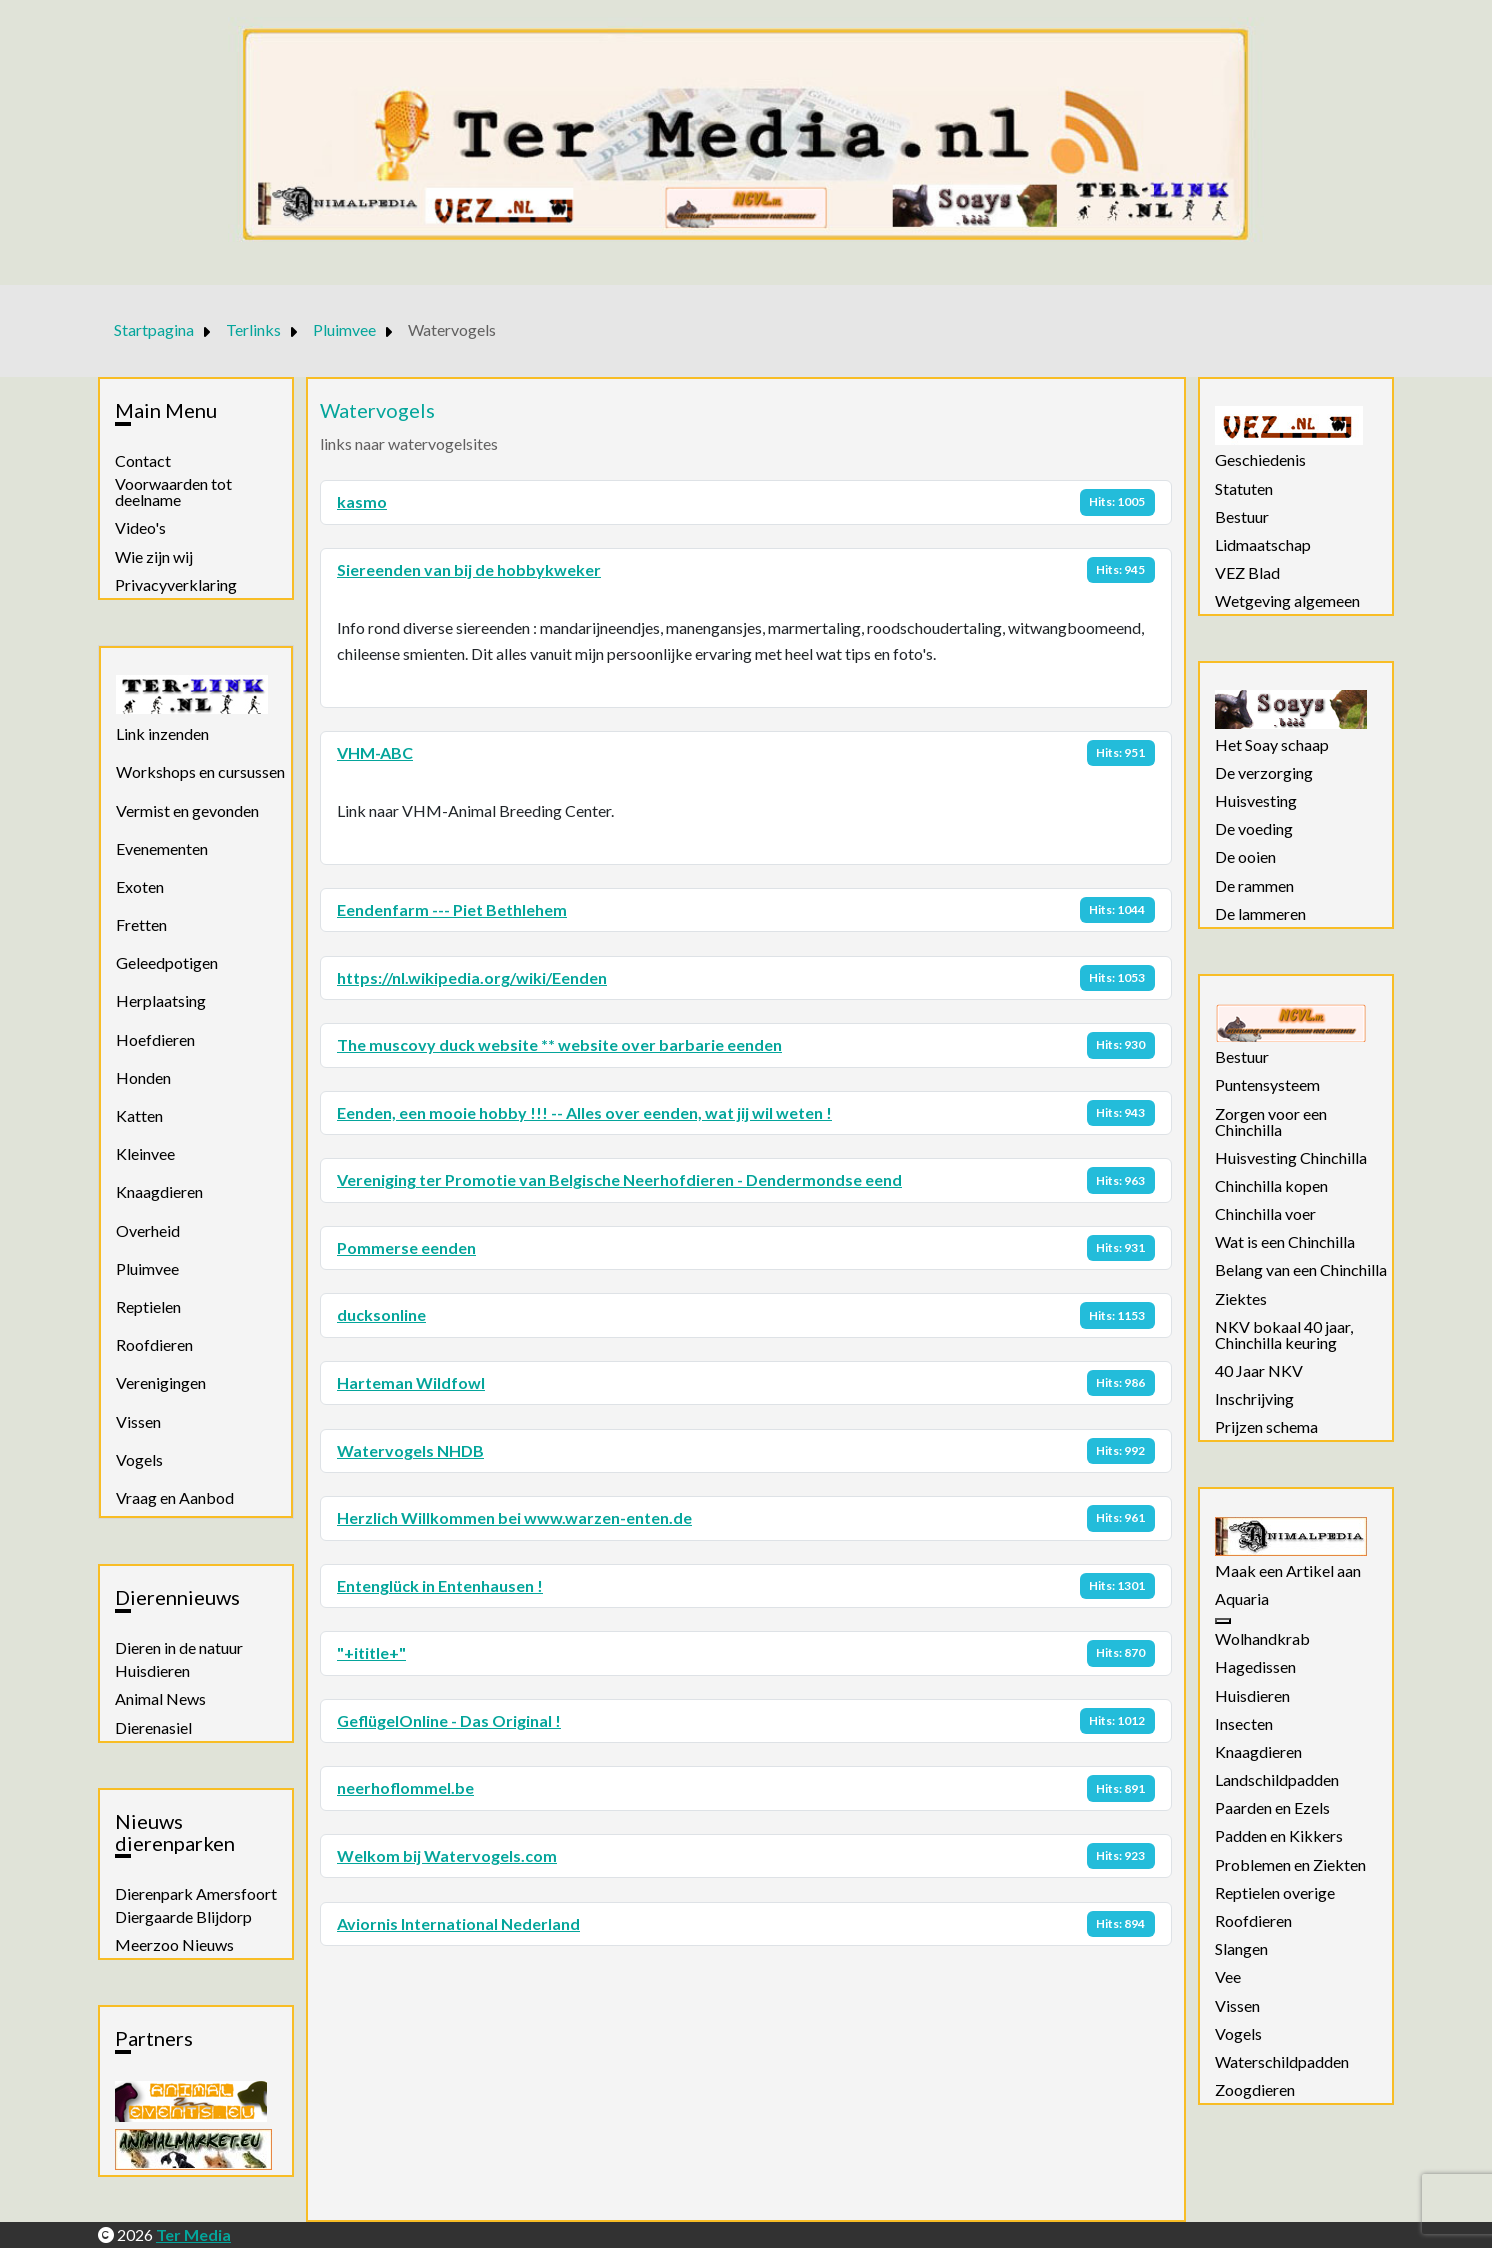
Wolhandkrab (1262, 1639)
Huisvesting (1256, 801)
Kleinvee (145, 1153)
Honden (143, 1077)
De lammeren (1260, 914)
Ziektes (1241, 1299)
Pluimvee (147, 1268)
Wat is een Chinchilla (1285, 1242)
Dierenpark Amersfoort (196, 1894)
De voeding (1254, 829)
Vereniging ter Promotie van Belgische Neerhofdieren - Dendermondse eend (619, 1179)
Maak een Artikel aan (1288, 1571)
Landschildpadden (1277, 1780)
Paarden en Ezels (1272, 1808)
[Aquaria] (1223, 1621)
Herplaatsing (161, 1000)
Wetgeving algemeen (1287, 601)
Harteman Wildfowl (411, 1382)
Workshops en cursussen (200, 771)
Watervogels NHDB (410, 1450)
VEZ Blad (1247, 573)
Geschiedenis (1260, 460)
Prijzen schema (1266, 1427)
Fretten (141, 924)
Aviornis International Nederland (458, 1923)
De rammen (1254, 886)
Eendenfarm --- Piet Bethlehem (452, 909)
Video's (140, 528)
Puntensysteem (1267, 1085)
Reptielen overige (1275, 1893)
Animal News (160, 1699)
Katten (139, 1115)
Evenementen (162, 848)
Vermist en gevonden (187, 810)
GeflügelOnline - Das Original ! (449, 1720)
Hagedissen (1255, 1667)
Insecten (1244, 1724)
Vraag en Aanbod (175, 1497)
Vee (1228, 1977)
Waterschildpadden (1282, 2062)
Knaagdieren (159, 1191)
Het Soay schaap (1272, 745)
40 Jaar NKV (1259, 1371)
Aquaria (1242, 1599)
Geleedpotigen (167, 962)
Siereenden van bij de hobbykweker (469, 569)
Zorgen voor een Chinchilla (1271, 1122)
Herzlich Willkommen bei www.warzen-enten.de (514, 1517)
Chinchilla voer (1265, 1214)
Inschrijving (1254, 1399)
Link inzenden (162, 733)
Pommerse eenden (406, 1247)
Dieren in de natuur (179, 1648)
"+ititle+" (371, 1652)
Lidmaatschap (1263, 545)
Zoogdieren (1255, 2090)
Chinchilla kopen (1271, 1186)
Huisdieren (152, 1671)
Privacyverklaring (176, 585)
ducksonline (381, 1314)
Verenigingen (161, 1382)
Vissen (138, 1421)
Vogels (139, 1459)
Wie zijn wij (154, 557)
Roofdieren (154, 1344)
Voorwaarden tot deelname (173, 492)
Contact (143, 461)
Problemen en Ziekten (1290, 1865)
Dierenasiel (153, 1728)
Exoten (140, 886)
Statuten (1244, 489)
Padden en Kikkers (1279, 1836)
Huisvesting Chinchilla (1291, 1158)
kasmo (362, 501)
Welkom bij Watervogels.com (447, 1855)
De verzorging (1264, 773)
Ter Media (193, 2234)
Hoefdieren (155, 1039)
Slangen (1241, 1949)
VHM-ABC (375, 752)
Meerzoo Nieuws (174, 1945)
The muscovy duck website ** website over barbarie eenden (559, 1044)
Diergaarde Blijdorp (183, 1917)
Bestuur (1242, 517)
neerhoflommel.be (405, 1787)
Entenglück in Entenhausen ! (440, 1585)
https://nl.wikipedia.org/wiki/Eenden (472, 977)
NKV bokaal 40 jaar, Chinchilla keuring (1284, 1335)
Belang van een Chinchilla (1301, 1270)
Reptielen (148, 1306)
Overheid (148, 1230)
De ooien (1245, 857)
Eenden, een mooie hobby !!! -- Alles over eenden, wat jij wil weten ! (584, 1112)
